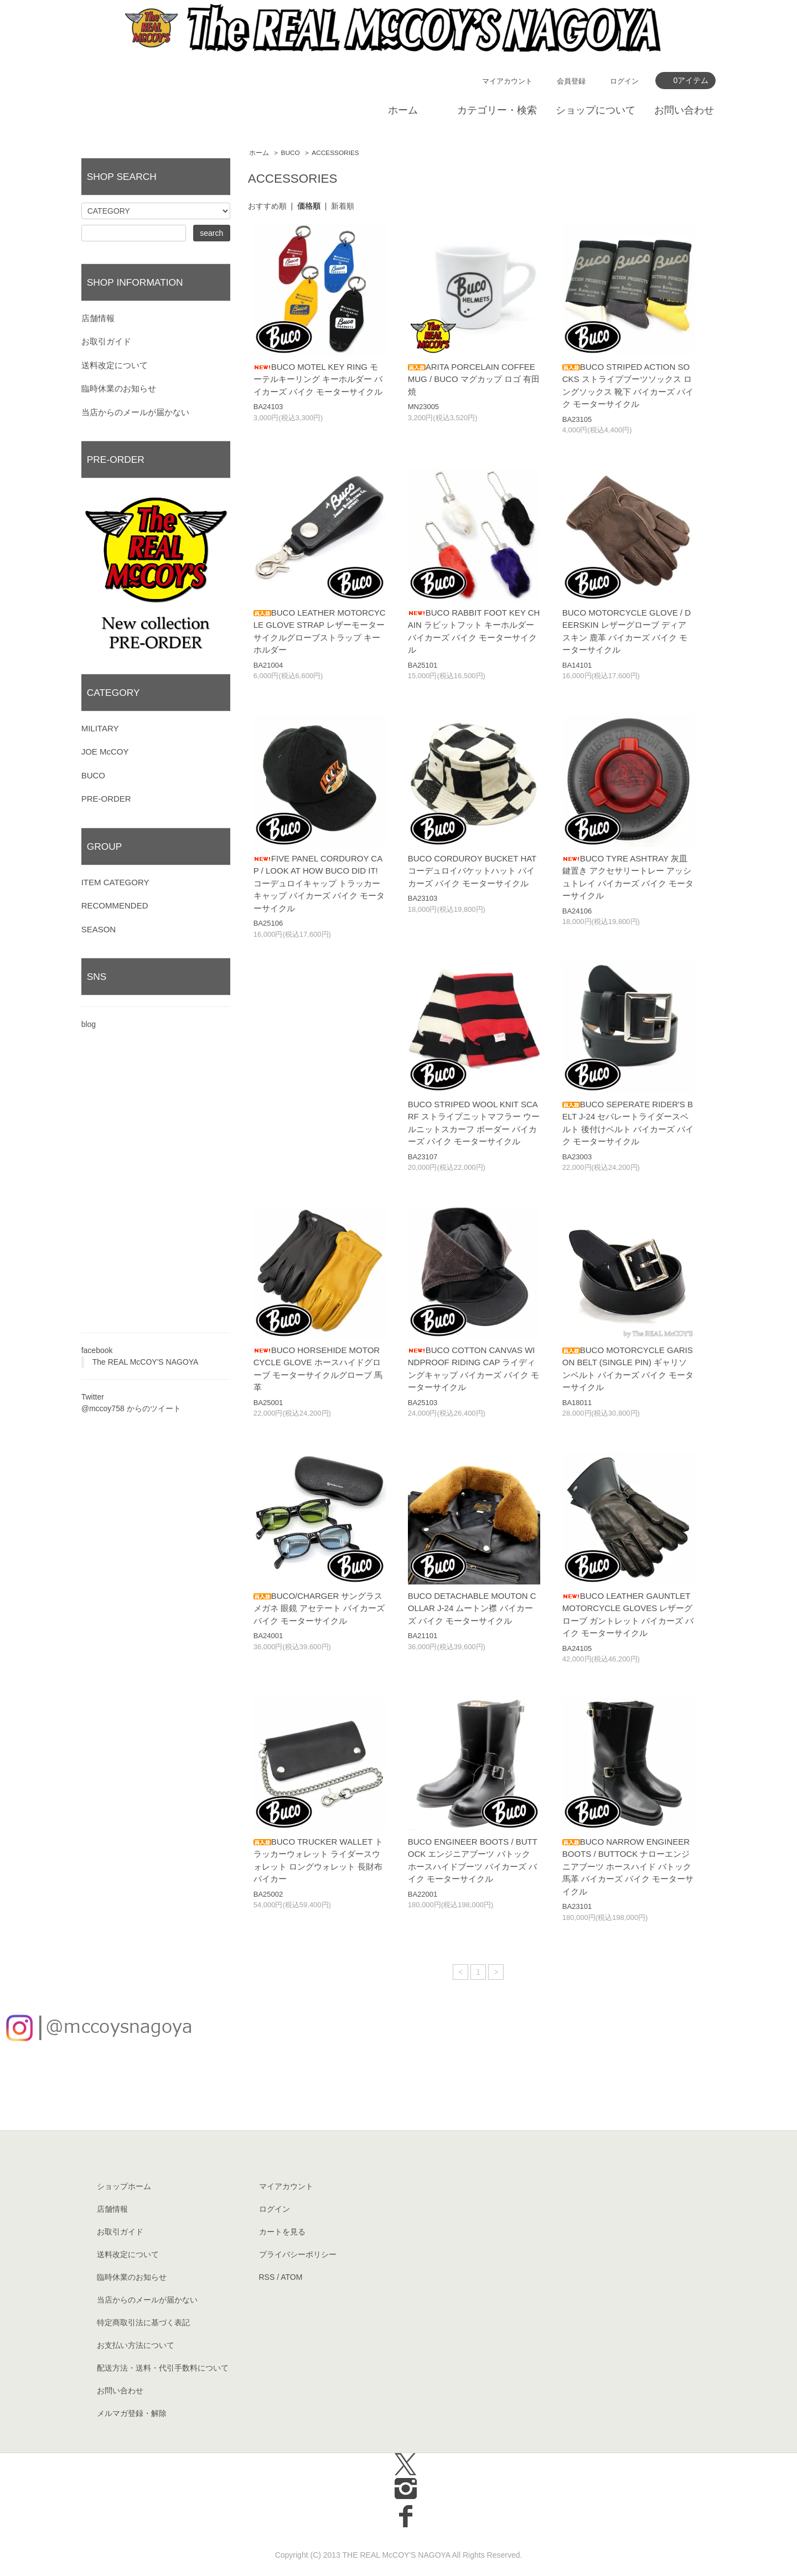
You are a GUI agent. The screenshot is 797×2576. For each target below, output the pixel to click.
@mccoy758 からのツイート (131, 1408)
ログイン (624, 81)
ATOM (291, 2277)
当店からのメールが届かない (135, 412)
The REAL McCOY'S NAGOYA (145, 1361)
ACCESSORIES (335, 153)
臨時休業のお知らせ (118, 388)
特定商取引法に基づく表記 (143, 2322)
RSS (267, 2277)
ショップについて (595, 110)
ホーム (403, 110)
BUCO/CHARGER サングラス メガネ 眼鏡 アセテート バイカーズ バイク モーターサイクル (319, 1608)
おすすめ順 (267, 206)
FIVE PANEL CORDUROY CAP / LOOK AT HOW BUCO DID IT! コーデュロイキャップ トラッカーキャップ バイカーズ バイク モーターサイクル (319, 883)
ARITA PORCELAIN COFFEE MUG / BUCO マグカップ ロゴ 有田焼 (474, 379)
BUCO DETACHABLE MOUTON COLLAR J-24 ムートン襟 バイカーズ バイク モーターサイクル (472, 1608)
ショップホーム (124, 2186)
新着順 (342, 206)
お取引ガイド (106, 341)
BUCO (290, 153)
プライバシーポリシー (298, 2254)
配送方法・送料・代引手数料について (163, 2367)
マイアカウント (507, 81)
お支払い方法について (135, 2345)
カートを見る (282, 2231)
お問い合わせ (684, 110)
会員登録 (571, 81)
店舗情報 (98, 318)
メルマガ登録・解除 (132, 2413)
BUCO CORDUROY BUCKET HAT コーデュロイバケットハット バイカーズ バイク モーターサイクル (472, 871)
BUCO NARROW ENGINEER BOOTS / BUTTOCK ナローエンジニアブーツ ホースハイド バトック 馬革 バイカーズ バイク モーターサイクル (628, 1866)
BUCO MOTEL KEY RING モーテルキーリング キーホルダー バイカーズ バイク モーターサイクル (317, 379)
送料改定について (114, 365)
